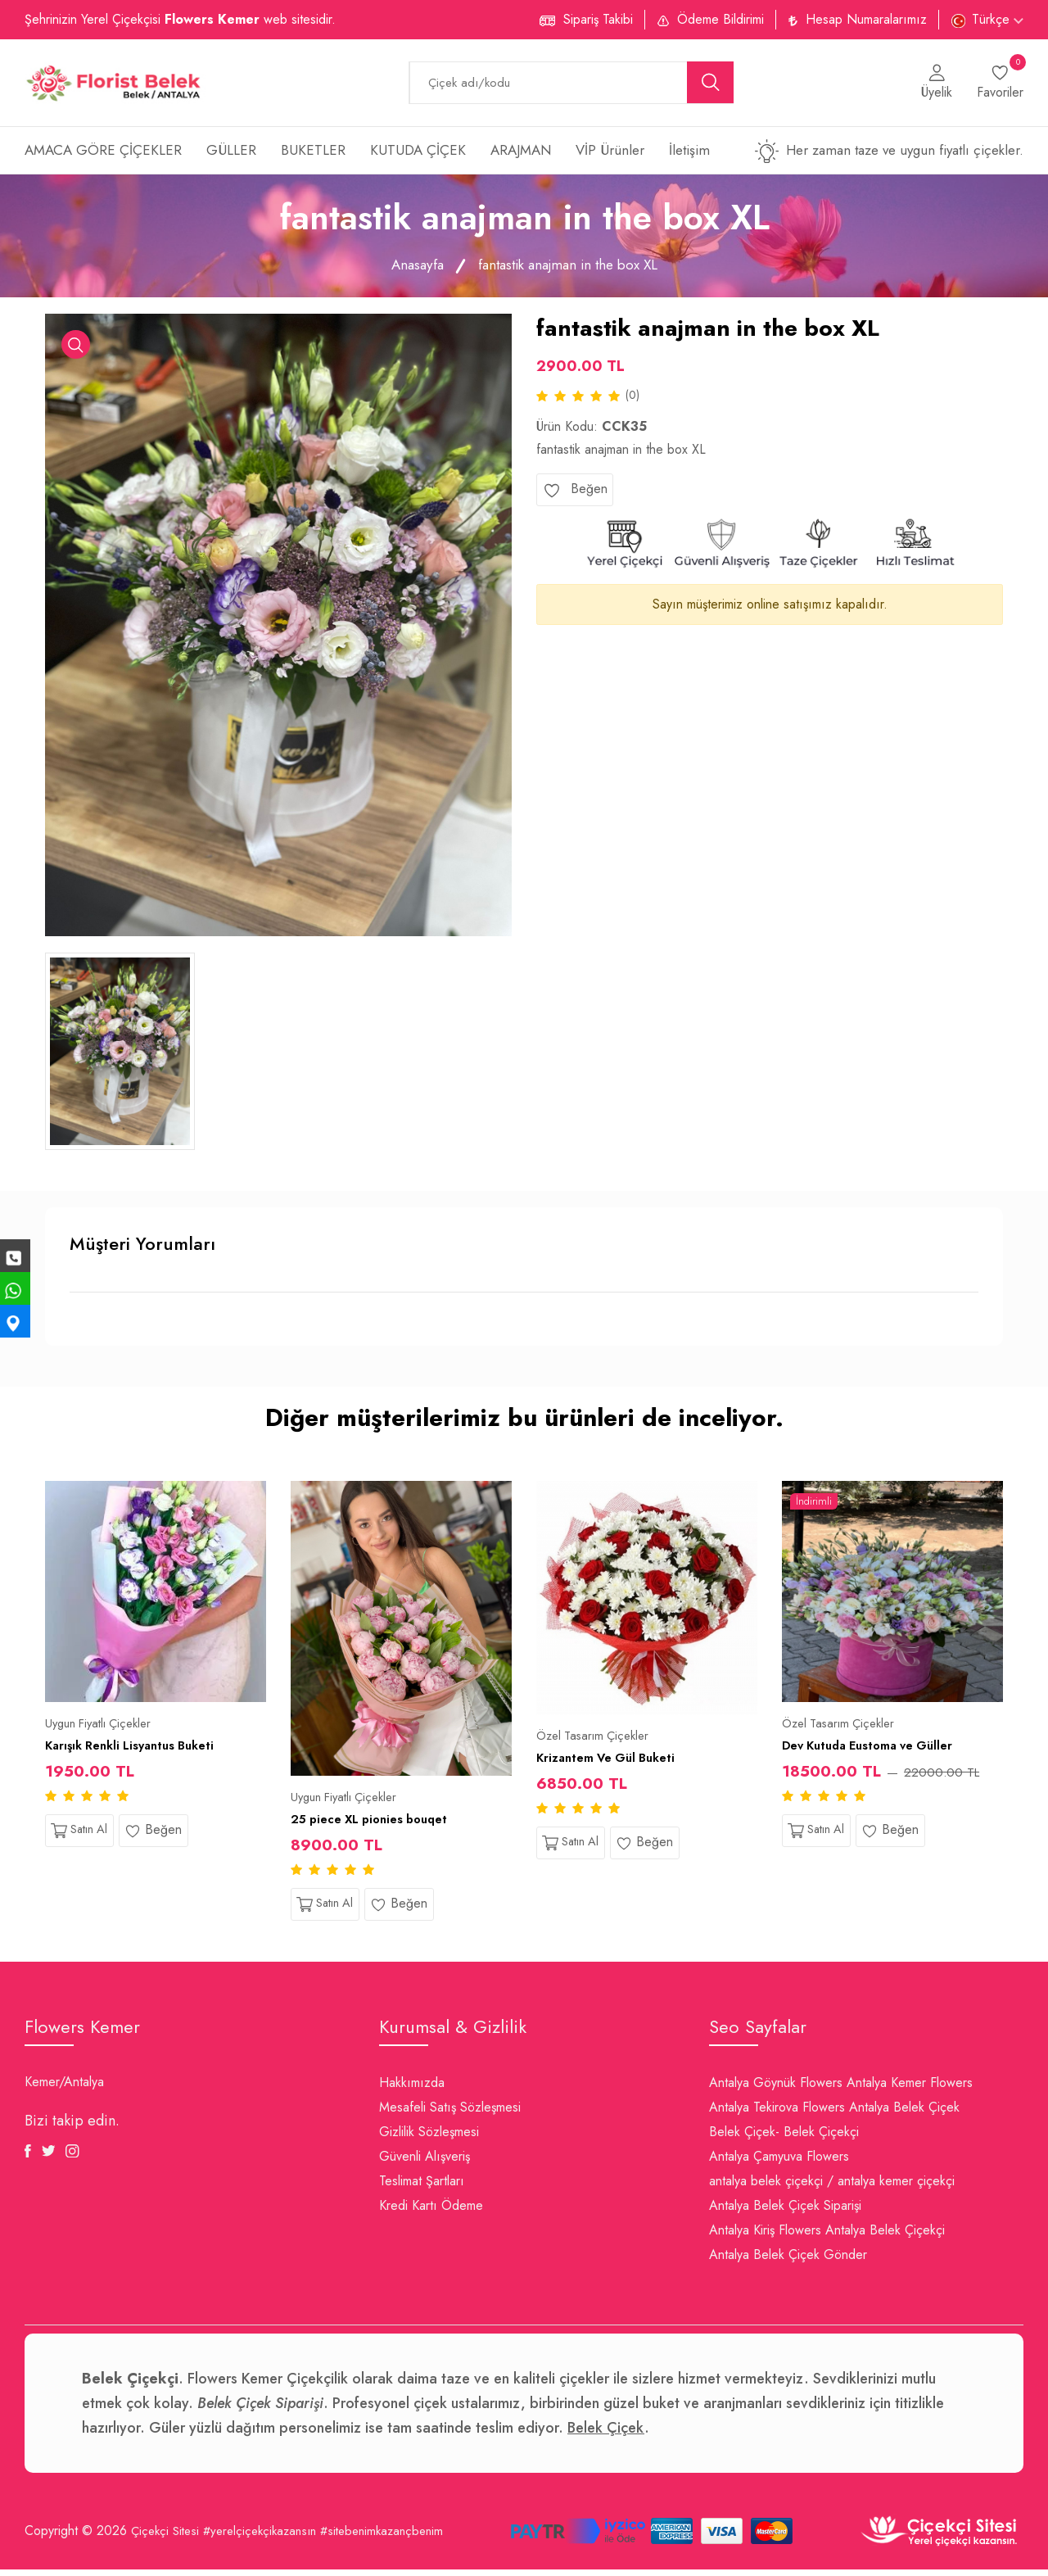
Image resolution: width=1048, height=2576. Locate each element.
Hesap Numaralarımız (866, 19)
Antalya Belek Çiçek (904, 2113)
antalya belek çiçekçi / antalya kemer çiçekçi (832, 2187)
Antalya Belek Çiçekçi (885, 2236)
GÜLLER (231, 155)
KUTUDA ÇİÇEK (418, 155)
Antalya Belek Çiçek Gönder (788, 2261)
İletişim (689, 155)
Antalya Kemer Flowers (910, 2089)
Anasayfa (410, 269)
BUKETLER (313, 155)
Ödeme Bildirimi (720, 19)
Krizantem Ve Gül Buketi (611, 1761)
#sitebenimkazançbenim (400, 2537)
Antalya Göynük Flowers (775, 2089)
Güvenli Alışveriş (424, 2162)
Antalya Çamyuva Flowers (779, 2162)
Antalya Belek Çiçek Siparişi (785, 2212)
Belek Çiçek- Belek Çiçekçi (784, 2138)
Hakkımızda (412, 2089)
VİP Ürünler (610, 155)
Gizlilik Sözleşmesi (429, 2138)
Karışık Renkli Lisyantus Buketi (137, 1749)
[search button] (710, 85)
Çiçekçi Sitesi (167, 2537)
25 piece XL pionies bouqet (377, 1822)
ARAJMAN (520, 155)
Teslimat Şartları (421, 2187)
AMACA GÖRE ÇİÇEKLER (103, 155)
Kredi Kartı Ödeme (431, 2212)
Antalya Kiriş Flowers (765, 2236)
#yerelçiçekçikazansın (269, 2537)
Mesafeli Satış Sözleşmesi (450, 2113)
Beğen (575, 495)
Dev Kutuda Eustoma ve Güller (876, 1749)
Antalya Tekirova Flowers (777, 2113)
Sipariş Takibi (598, 19)
